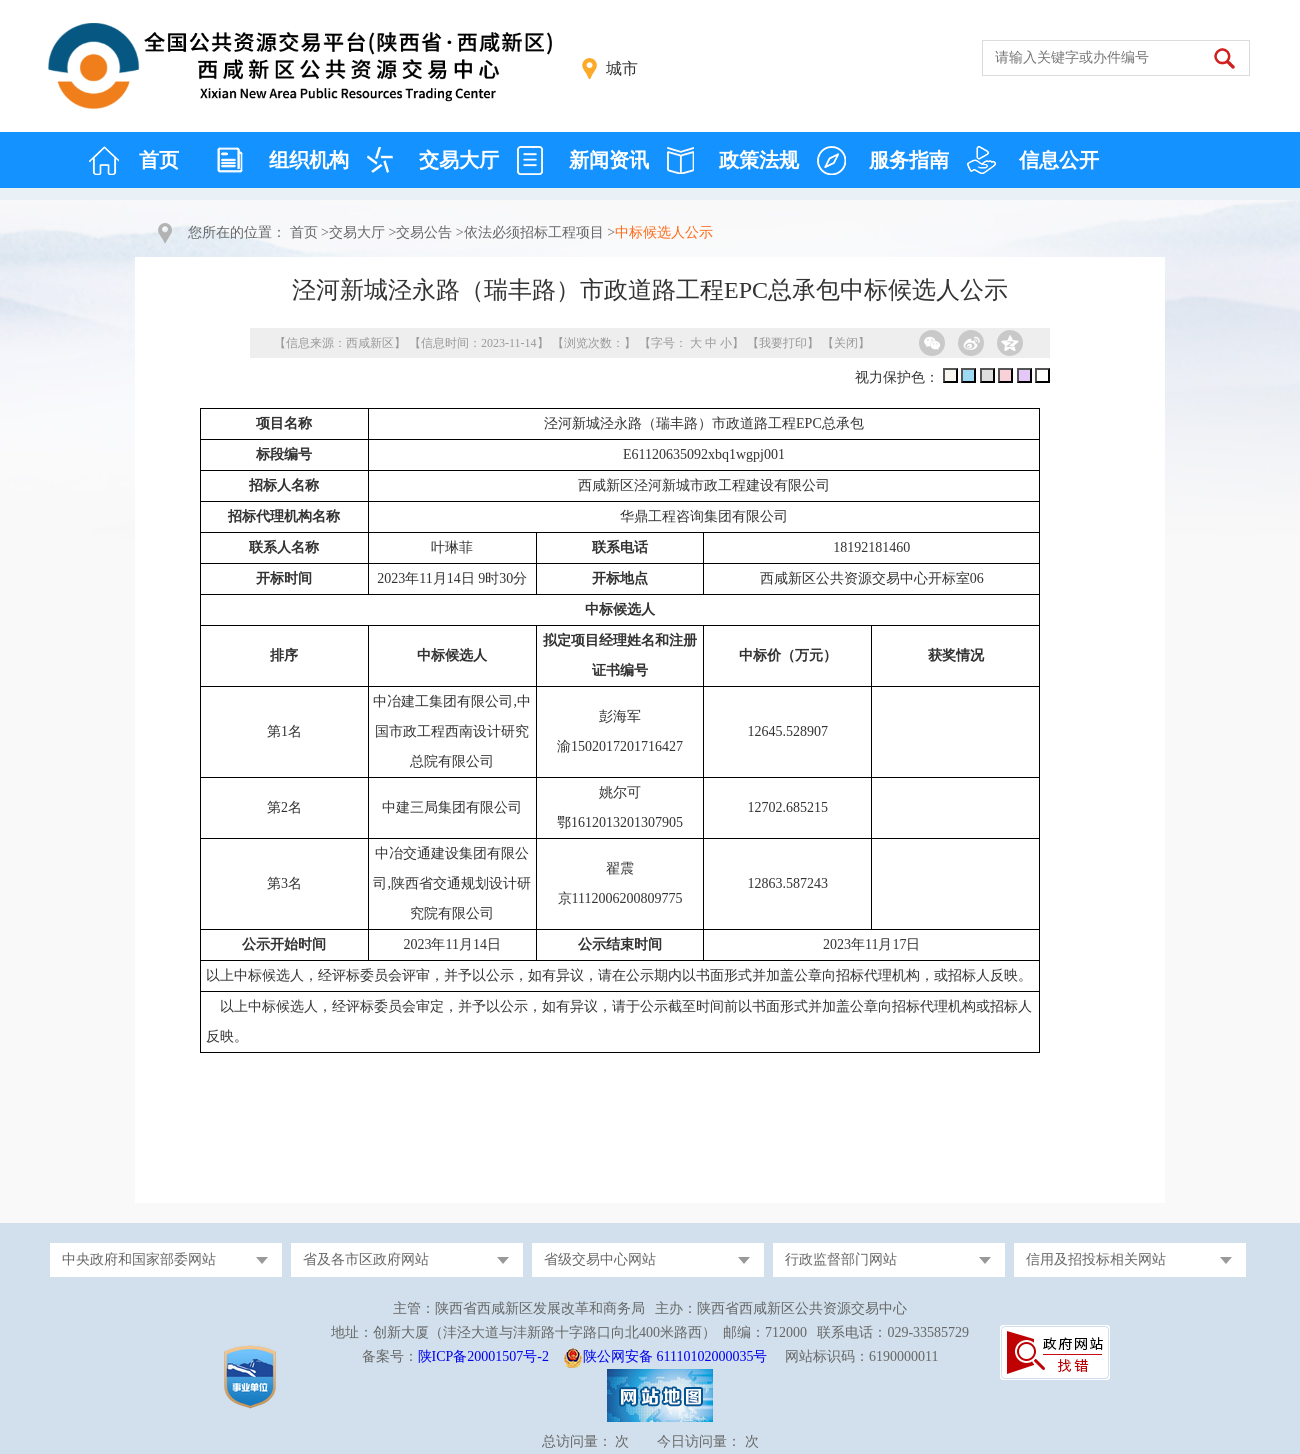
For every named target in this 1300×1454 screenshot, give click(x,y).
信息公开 (1059, 160)
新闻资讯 (609, 160)
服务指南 (909, 160)
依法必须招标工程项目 (534, 232)
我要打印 (783, 343)
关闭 (846, 343)
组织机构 (309, 160)
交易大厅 (459, 160)
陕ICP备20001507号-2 (483, 1356)
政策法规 (759, 160)
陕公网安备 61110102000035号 (675, 1356)
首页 (159, 160)
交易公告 (424, 232)
